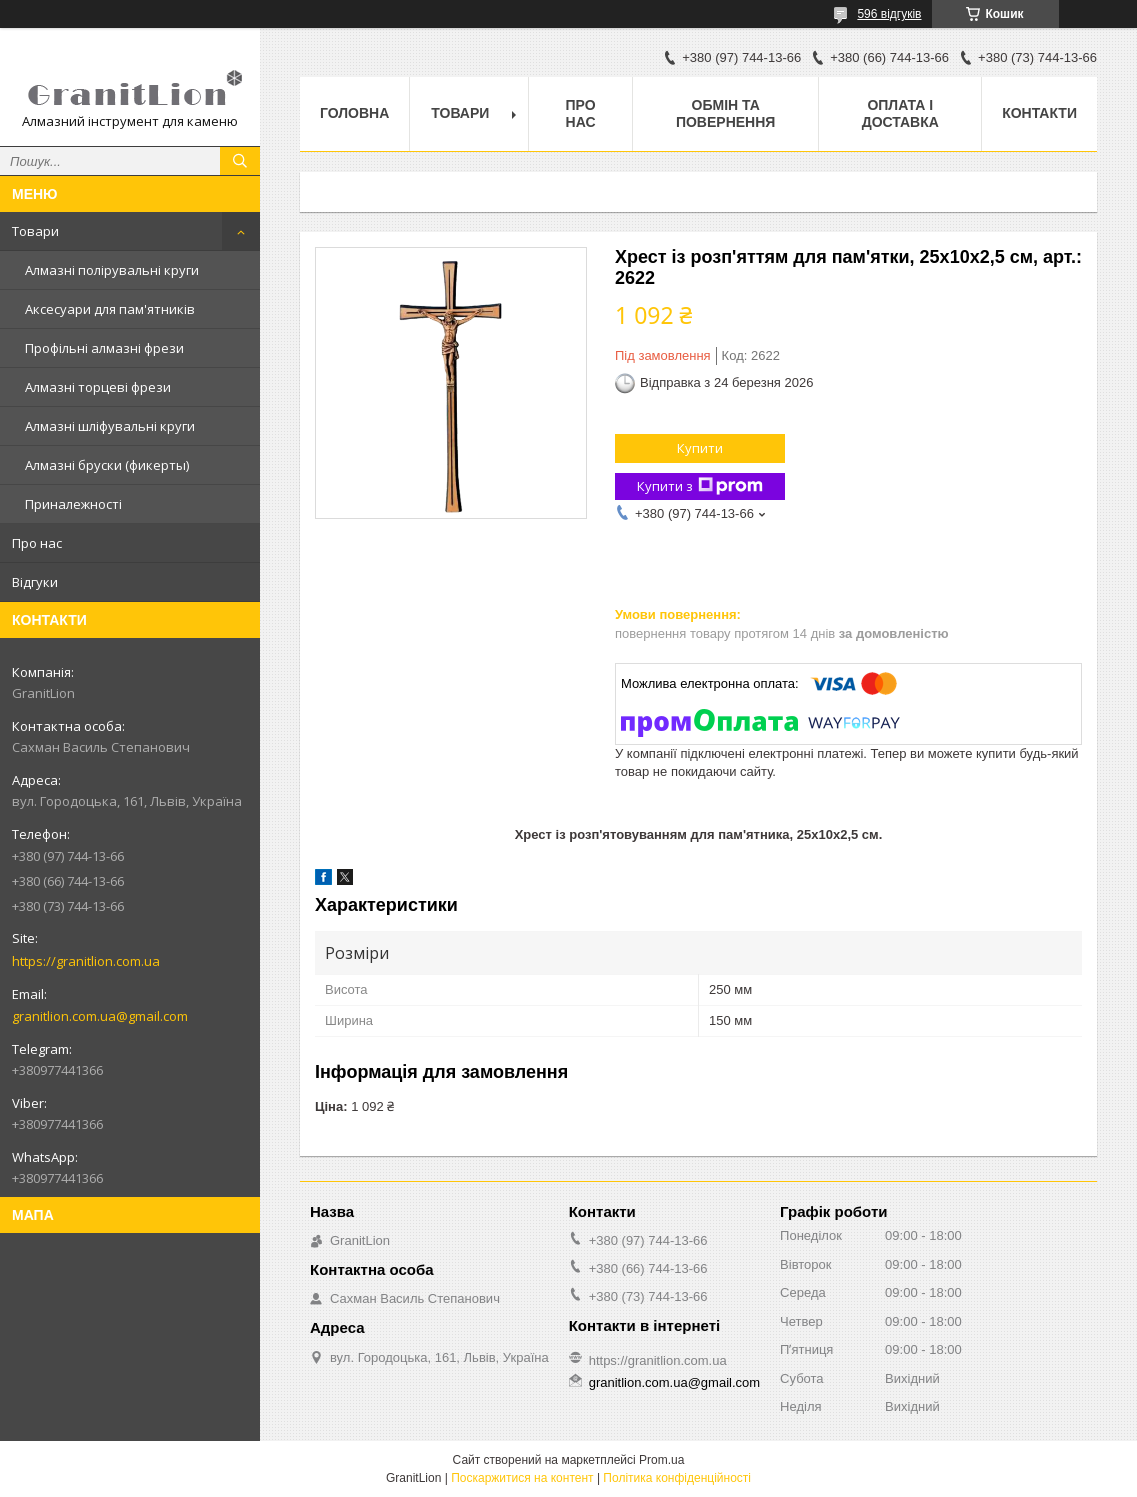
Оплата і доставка (900, 113)
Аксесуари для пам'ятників (110, 309)
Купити (700, 448)
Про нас (37, 543)
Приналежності (73, 504)
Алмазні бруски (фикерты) (107, 465)
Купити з (700, 486)
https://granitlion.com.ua (86, 961)
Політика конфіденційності (677, 1478)
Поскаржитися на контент (522, 1478)
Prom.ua (661, 1460)
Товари (35, 231)
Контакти (1039, 113)
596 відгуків (889, 14)
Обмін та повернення (725, 113)
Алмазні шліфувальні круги (110, 426)
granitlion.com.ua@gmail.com (100, 1016)
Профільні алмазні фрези (104, 348)
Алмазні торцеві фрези (98, 387)
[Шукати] (240, 161)
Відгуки (35, 582)
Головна (354, 113)
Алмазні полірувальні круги (112, 270)
